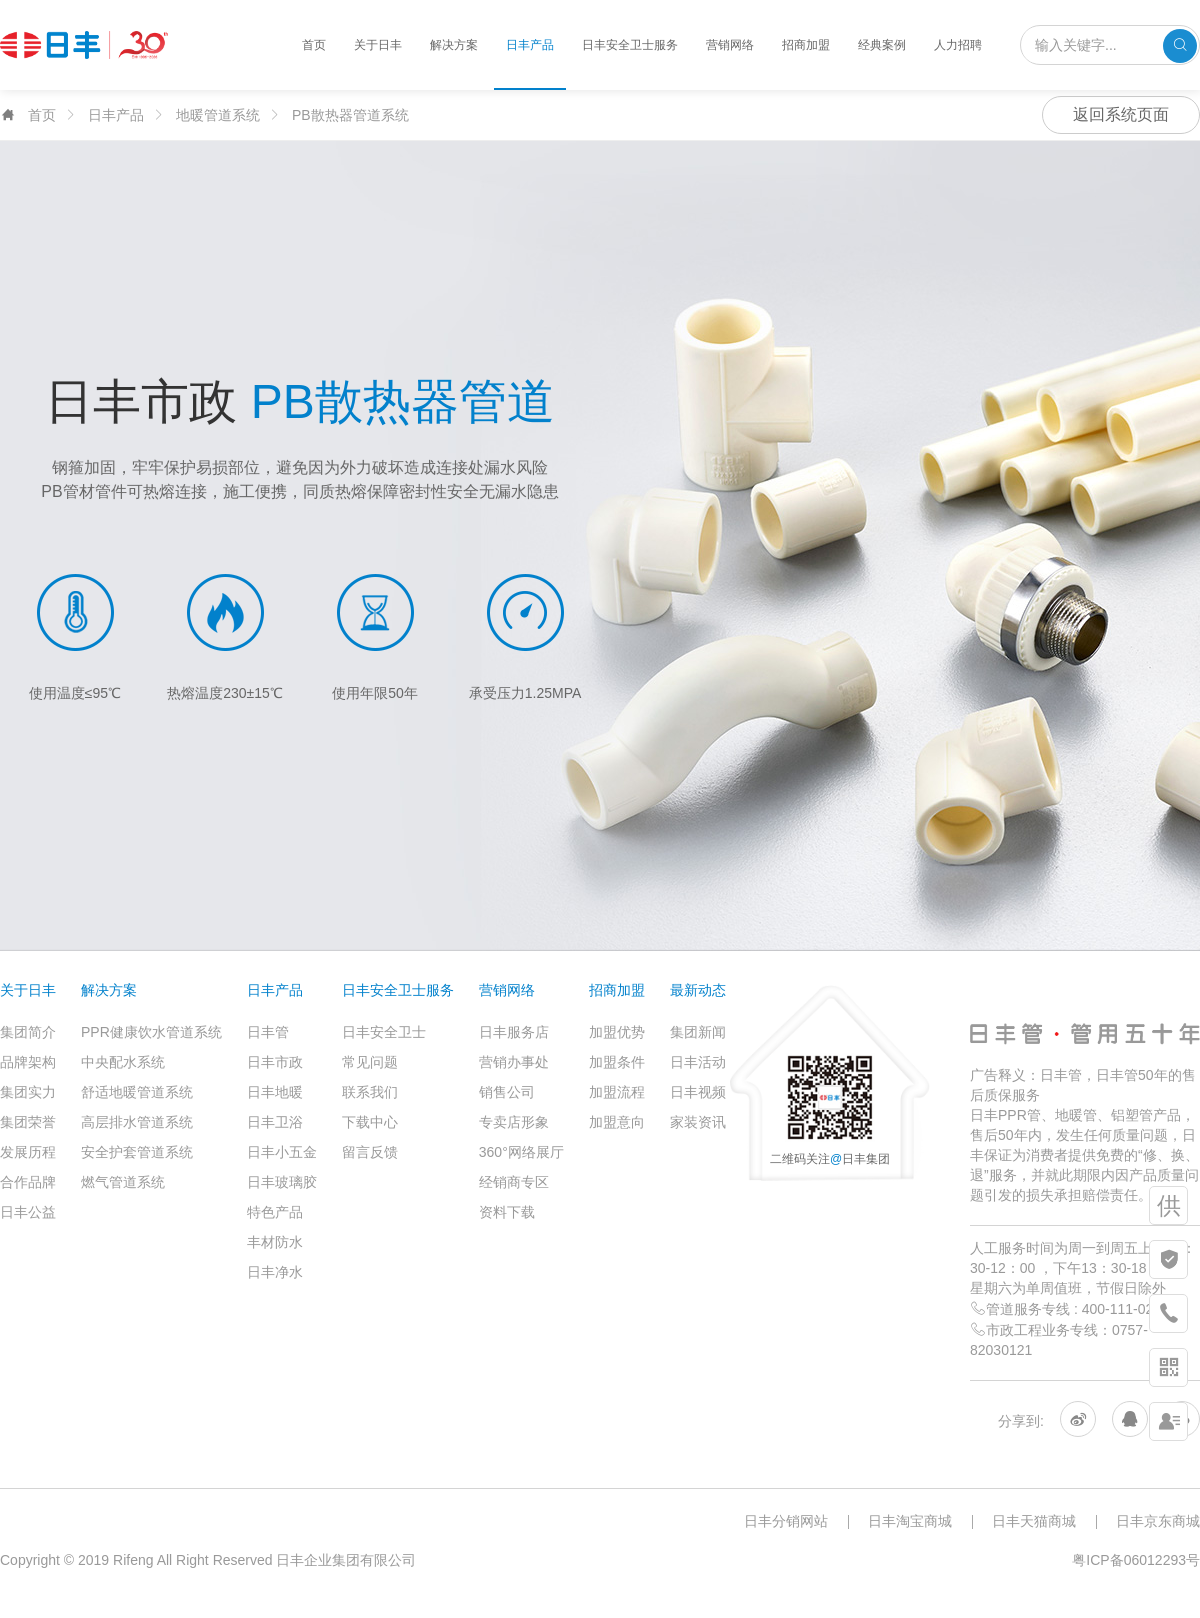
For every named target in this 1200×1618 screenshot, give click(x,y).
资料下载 (507, 1212)
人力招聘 (958, 45)
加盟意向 (617, 1122)
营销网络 (730, 45)
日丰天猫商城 (1034, 1521)
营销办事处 (514, 1062)
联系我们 (370, 1092)
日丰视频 (698, 1092)
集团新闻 (698, 1032)
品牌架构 (28, 1062)
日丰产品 (530, 45)
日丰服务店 (514, 1032)
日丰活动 (698, 1062)
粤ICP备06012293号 (1136, 1560)
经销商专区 (514, 1182)
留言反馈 (370, 1152)
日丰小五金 (282, 1152)
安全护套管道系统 (137, 1152)
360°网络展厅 (521, 1152)
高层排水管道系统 (137, 1122)
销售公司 (507, 1092)
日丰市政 (275, 1062)
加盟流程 (617, 1092)
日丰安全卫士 (384, 1032)
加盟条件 (617, 1062)
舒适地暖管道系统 (137, 1092)
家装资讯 (698, 1122)
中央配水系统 (123, 1062)
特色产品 (275, 1212)
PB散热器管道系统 (350, 115)
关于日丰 (378, 45)
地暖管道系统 (218, 115)
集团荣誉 (28, 1122)
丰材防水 (275, 1242)
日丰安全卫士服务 (630, 45)
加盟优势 (617, 1032)
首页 (314, 45)
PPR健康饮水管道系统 (151, 1032)
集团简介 (28, 1032)
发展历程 (28, 1152)
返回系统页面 (1121, 114)
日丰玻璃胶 (282, 1182)
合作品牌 (28, 1182)
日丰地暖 (275, 1092)
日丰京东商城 (1158, 1521)
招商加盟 (806, 45)
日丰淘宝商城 (910, 1521)
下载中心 (370, 1122)
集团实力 (28, 1092)
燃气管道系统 (123, 1182)
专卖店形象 (514, 1122)
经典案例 (882, 45)
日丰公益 (28, 1212)
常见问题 (370, 1062)
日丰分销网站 (786, 1521)
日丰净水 (275, 1272)
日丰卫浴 (275, 1122)
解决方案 (454, 45)
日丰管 (268, 1032)
